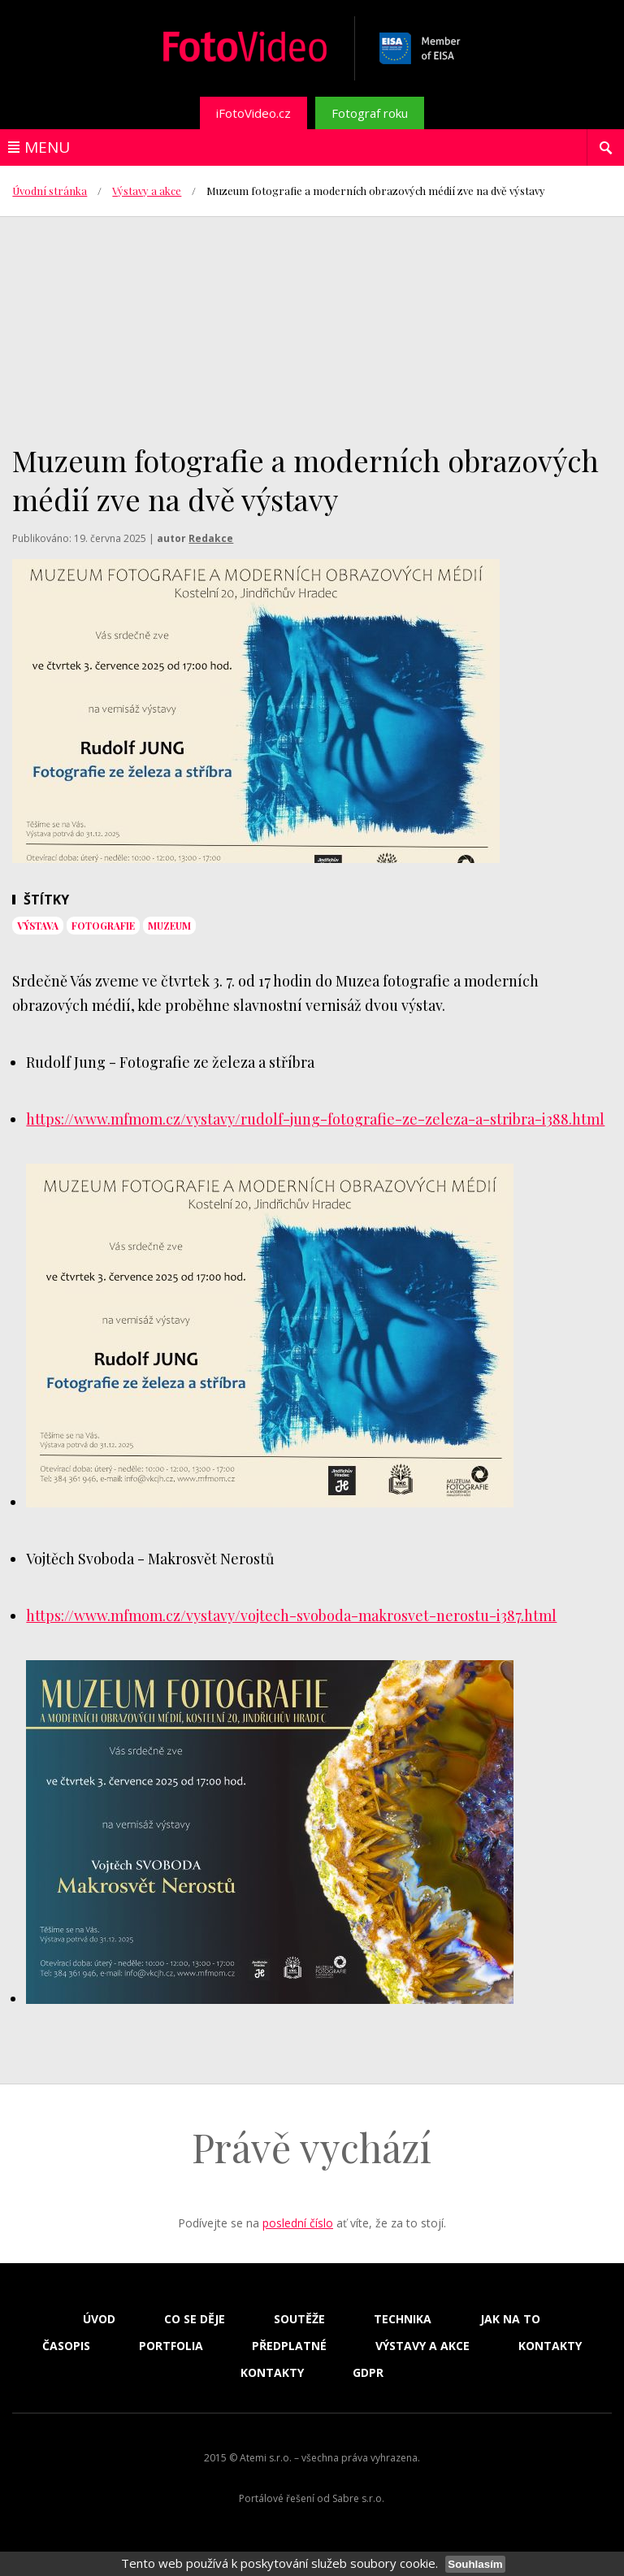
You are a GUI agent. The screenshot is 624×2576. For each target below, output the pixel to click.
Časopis (66, 2346)
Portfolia (171, 2346)
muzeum (169, 925)
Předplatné (289, 2346)
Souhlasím (475, 2564)
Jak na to (510, 2319)
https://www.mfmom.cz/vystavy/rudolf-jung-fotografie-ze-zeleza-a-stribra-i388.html (315, 1119)
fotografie (103, 925)
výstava (37, 925)
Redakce (210, 538)
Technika (402, 2319)
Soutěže (299, 2319)
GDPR (368, 2373)
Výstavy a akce (146, 190)
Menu (47, 147)
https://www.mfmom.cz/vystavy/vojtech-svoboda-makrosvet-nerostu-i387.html (291, 1615)
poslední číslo (297, 2223)
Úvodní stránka (49, 190)
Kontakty (550, 2346)
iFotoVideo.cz (253, 113)
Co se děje (194, 2319)
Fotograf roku (370, 113)
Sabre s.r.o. (358, 2498)
